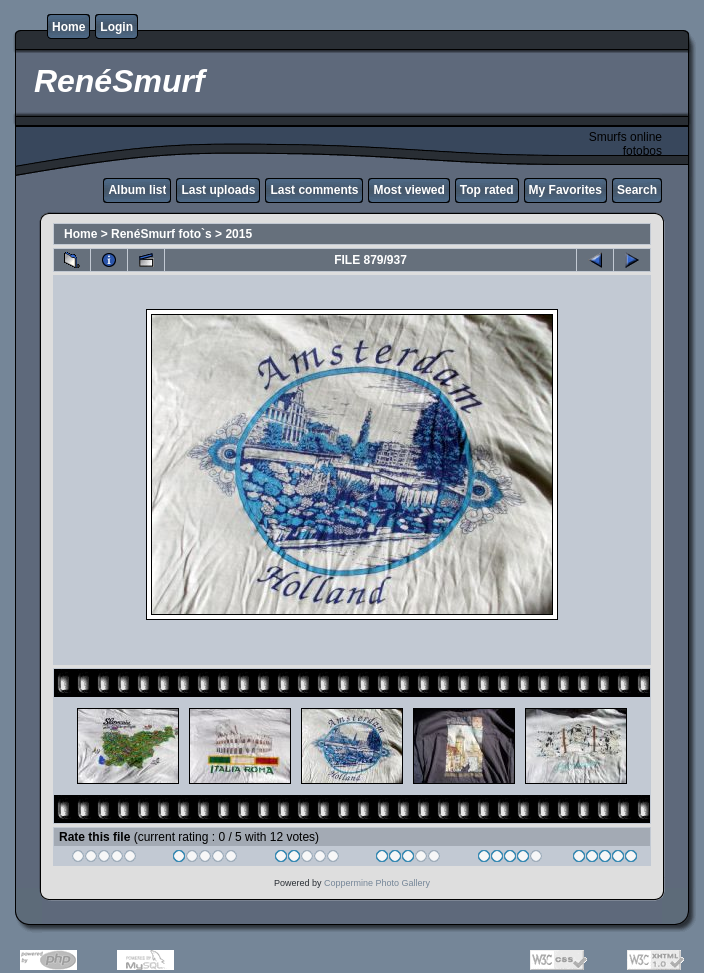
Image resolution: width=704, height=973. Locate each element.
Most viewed (408, 190)
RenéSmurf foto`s (161, 234)
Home (68, 27)
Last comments (314, 190)
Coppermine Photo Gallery (377, 883)
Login (116, 27)
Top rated (487, 190)
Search (637, 190)
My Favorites (565, 190)
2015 (238, 234)
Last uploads (218, 190)
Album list (137, 190)
